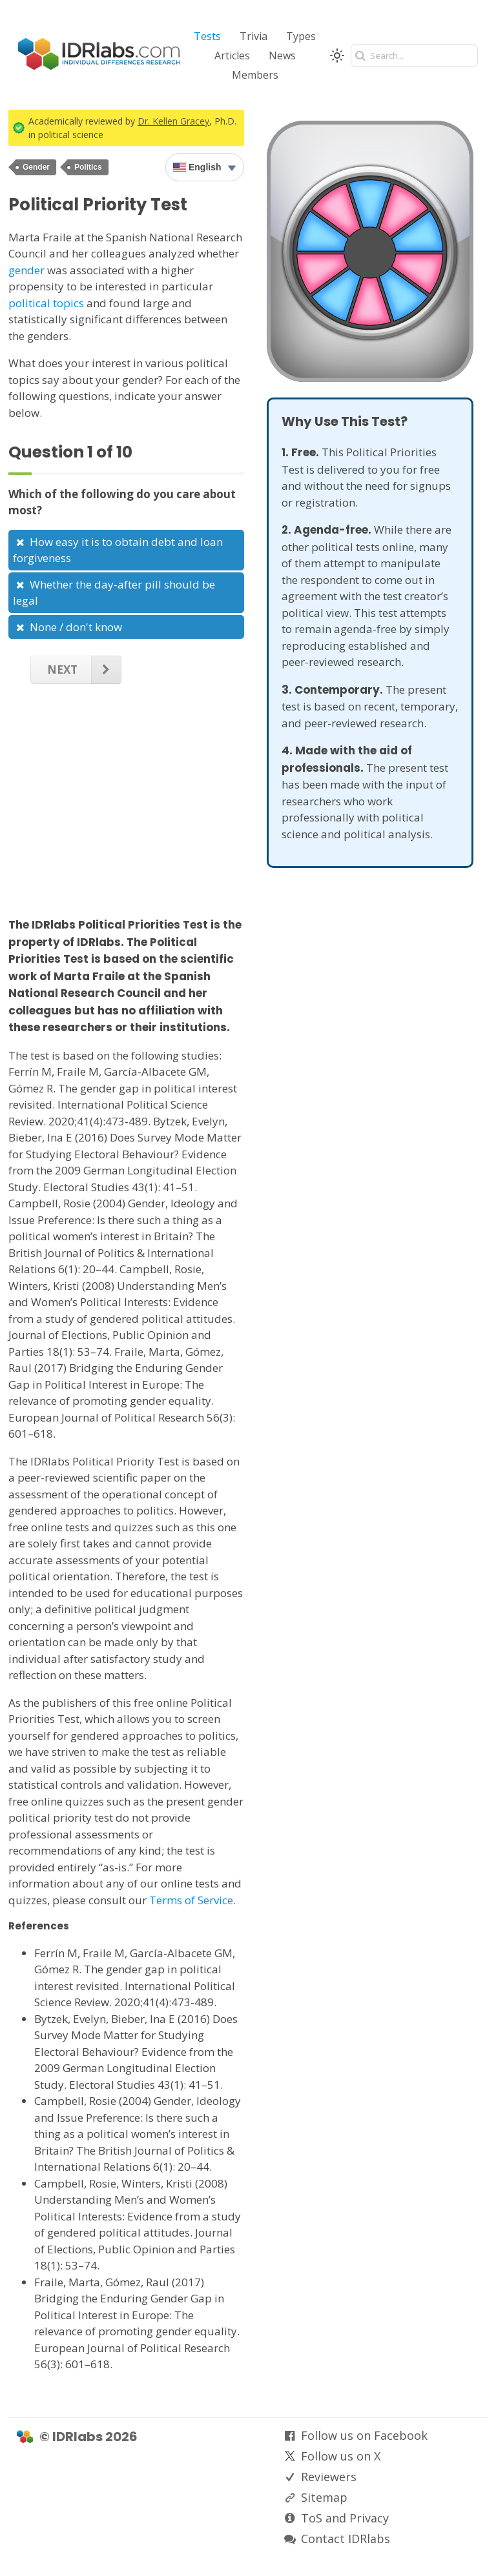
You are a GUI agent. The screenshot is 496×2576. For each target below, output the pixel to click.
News (282, 55)
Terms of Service (191, 1900)
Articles (232, 55)
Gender (36, 167)
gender (26, 270)
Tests (207, 36)
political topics (46, 303)
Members (255, 75)
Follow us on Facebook (364, 2435)
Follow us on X (340, 2456)
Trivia (253, 36)
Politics (88, 167)
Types (301, 36)
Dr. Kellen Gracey (173, 121)
